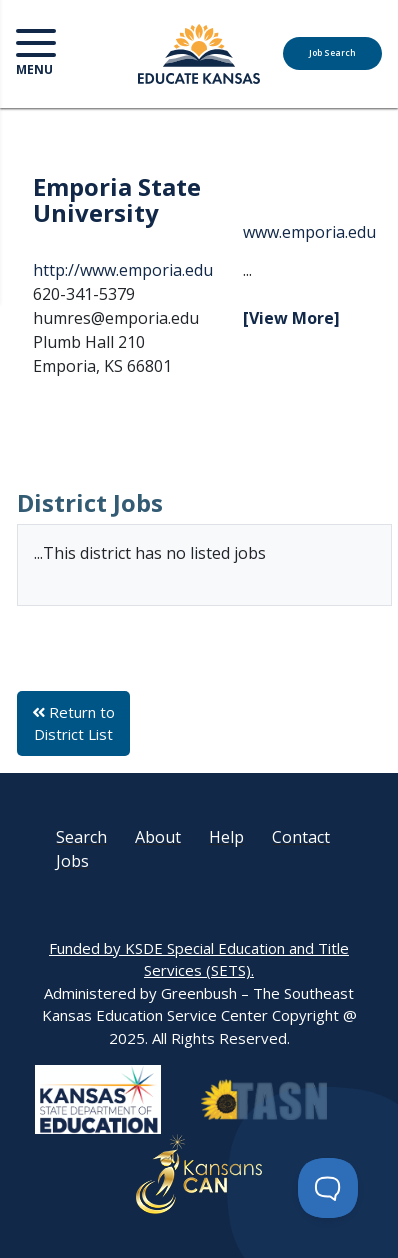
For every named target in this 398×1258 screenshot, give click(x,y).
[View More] (291, 318)
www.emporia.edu (309, 232)
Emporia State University (117, 199)
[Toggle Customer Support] (328, 1188)
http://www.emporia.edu (123, 270)
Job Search (332, 53)
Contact (301, 837)
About (158, 837)
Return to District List (73, 723)
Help (226, 837)
